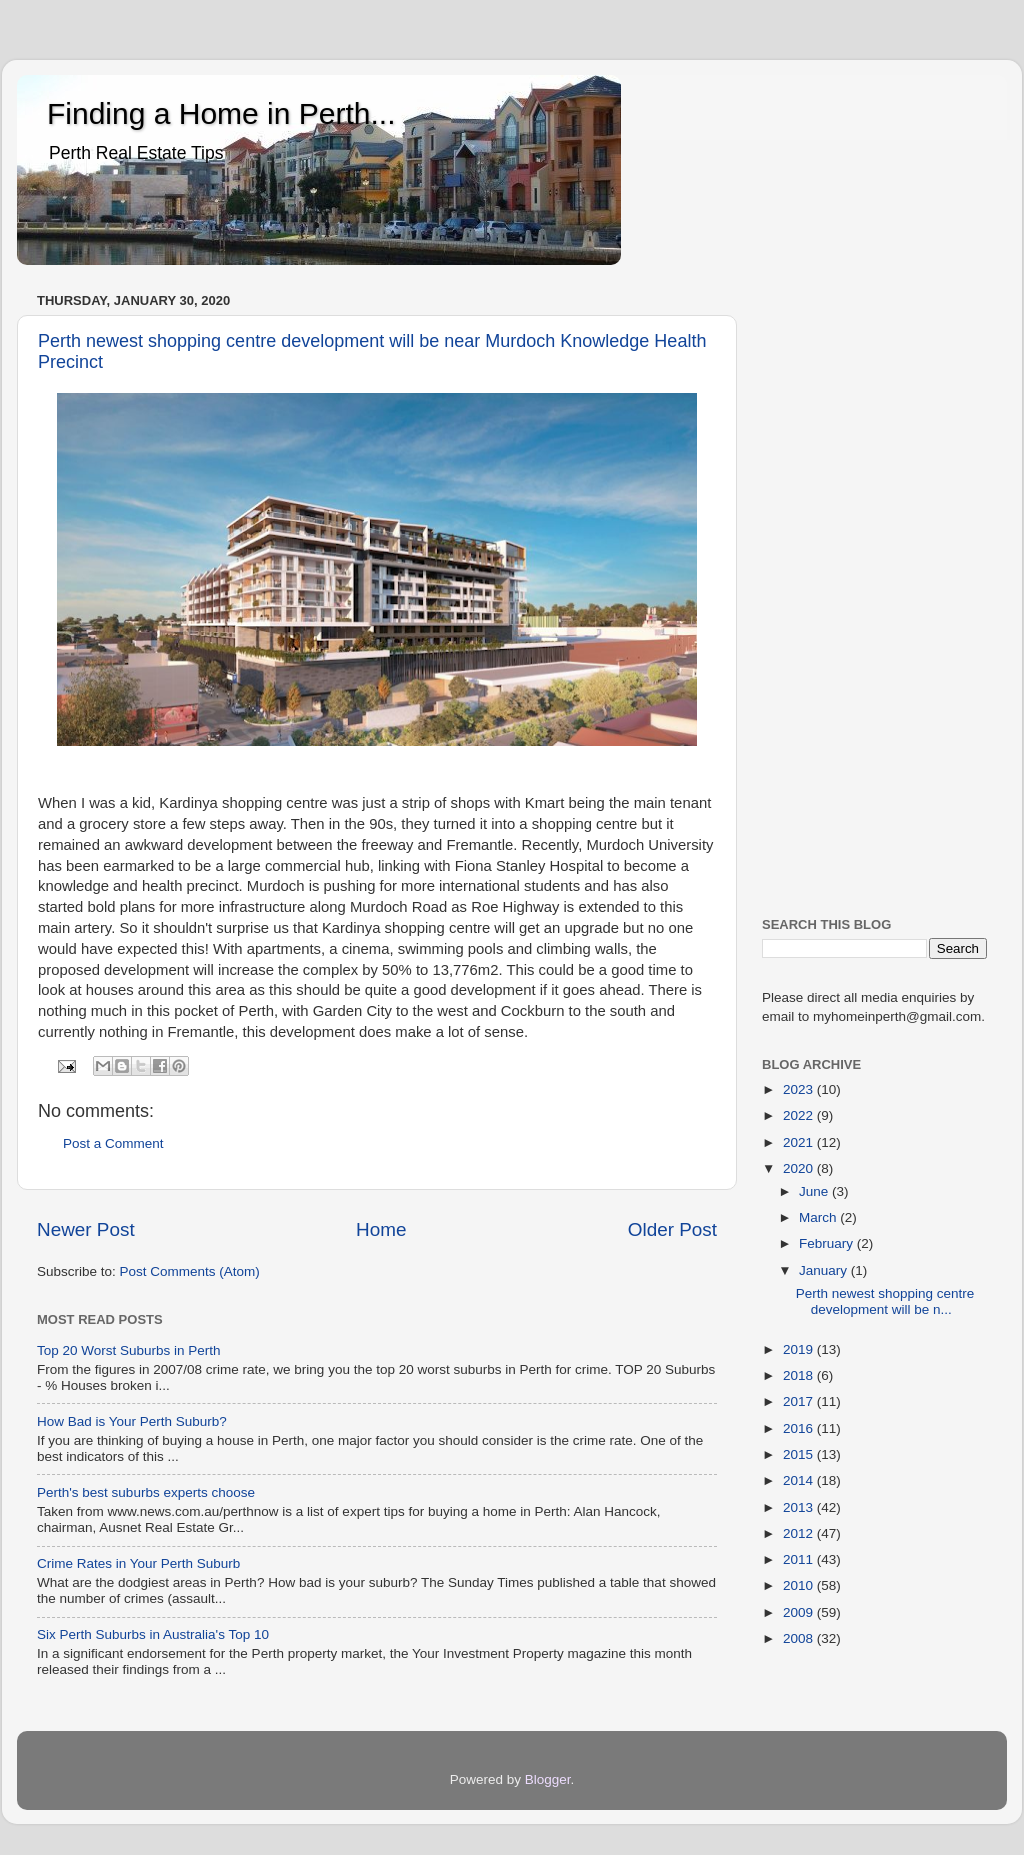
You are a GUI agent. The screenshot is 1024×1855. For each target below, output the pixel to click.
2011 (800, 1559)
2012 (800, 1533)
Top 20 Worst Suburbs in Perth (129, 1350)
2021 (800, 1142)
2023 (800, 1089)
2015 (800, 1454)
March (819, 1217)
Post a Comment (113, 1143)
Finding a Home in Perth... (221, 113)
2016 (800, 1428)
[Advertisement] (874, 587)
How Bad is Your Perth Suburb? (132, 1421)
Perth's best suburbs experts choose (146, 1492)
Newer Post (86, 1229)
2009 (800, 1612)
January (825, 1270)
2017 (800, 1401)
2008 (800, 1638)
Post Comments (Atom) (190, 1271)
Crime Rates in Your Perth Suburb (138, 1563)
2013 (800, 1507)
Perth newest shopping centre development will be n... (885, 1301)
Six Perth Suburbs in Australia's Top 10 (153, 1634)
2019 (800, 1349)
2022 (800, 1115)
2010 (800, 1585)
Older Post (672, 1229)
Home (381, 1229)
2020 (800, 1168)
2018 (800, 1375)
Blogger (548, 1779)
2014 (800, 1480)
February (828, 1243)
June (815, 1191)
